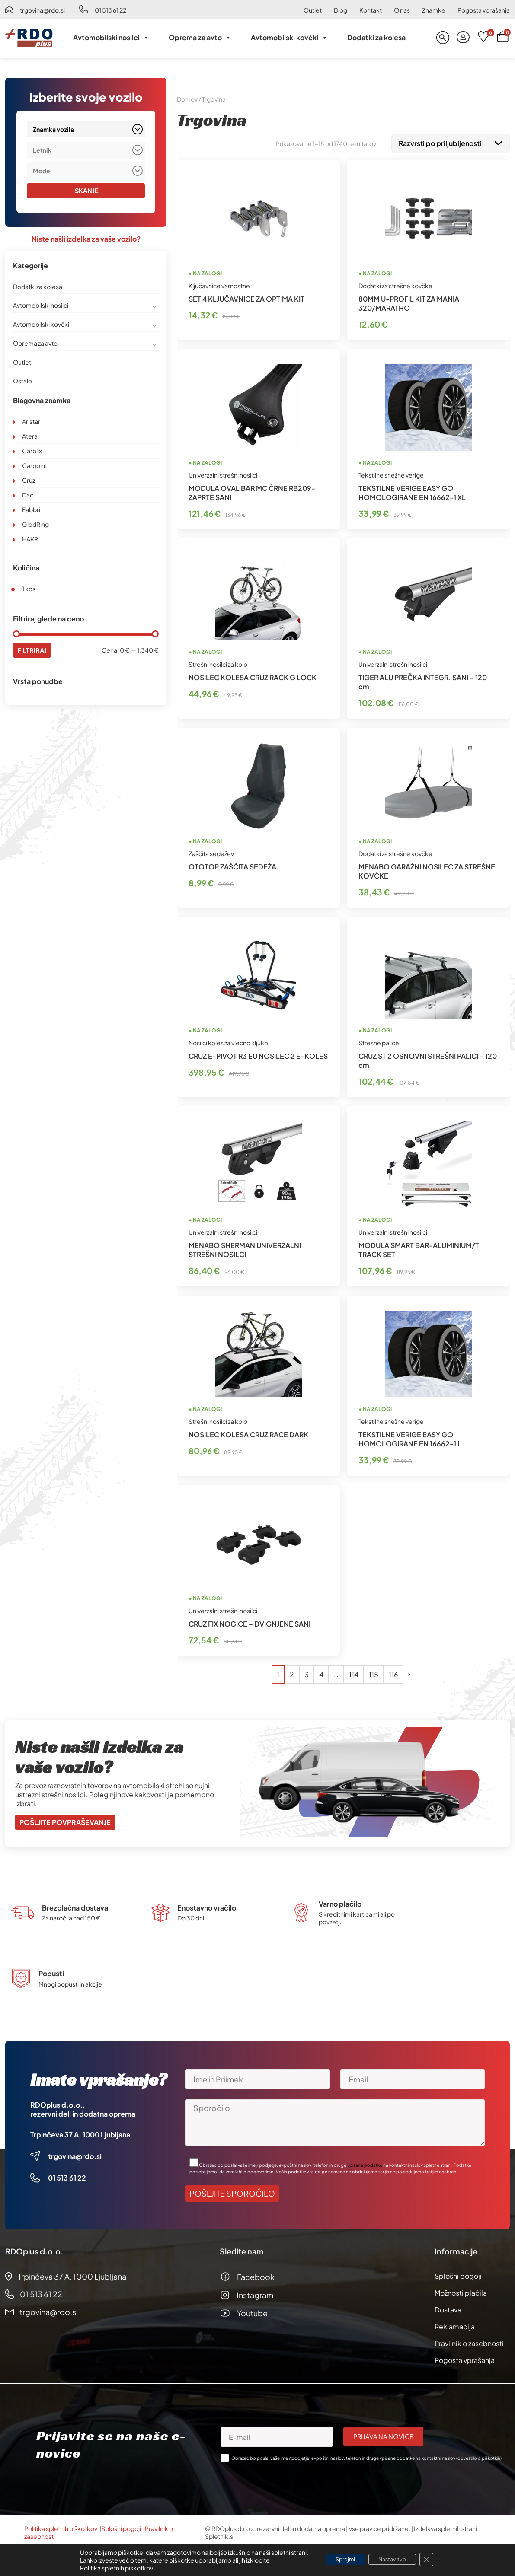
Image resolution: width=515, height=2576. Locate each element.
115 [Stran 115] (373, 1672)
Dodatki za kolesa (376, 37)
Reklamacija (455, 2324)
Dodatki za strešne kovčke (395, 284)
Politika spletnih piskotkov (107, 2568)
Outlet (313, 10)
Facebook (256, 2275)
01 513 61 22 (110, 10)
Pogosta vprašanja (483, 10)
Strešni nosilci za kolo (218, 662)
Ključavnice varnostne (219, 284)
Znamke (433, 10)
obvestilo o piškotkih (478, 2456)
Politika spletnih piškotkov (60, 2527)
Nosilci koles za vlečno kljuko (228, 1041)
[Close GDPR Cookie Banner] (434, 2559)
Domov (187, 99)
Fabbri (31, 510)
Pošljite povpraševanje (65, 1820)
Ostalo (22, 381)
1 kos (28, 589)
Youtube (252, 2311)
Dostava (448, 2307)
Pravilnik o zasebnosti (469, 2341)
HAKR (30, 539)
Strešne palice (378, 1041)
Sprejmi (340, 2559)
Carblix (32, 451)
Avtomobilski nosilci (111, 37)
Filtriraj (33, 651)
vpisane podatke (364, 2163)
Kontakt (370, 10)
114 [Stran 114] (353, 1672)
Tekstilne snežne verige (391, 473)
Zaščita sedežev (211, 852)
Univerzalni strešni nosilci (223, 473)
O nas (402, 10)
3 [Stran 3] (306, 1672)
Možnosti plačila (461, 2291)
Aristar (31, 422)
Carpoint (34, 466)
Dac (27, 495)
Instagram (255, 2293)
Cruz (28, 480)
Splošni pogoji (458, 2274)
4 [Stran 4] (321, 1672)
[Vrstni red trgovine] (450, 142)
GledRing (35, 525)
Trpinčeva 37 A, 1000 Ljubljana (80, 2132)
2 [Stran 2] (292, 1672)
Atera (30, 436)
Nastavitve (395, 2559)
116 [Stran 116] (393, 1672)
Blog (340, 10)
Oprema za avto (200, 37)
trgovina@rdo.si (42, 10)
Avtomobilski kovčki (289, 37)
